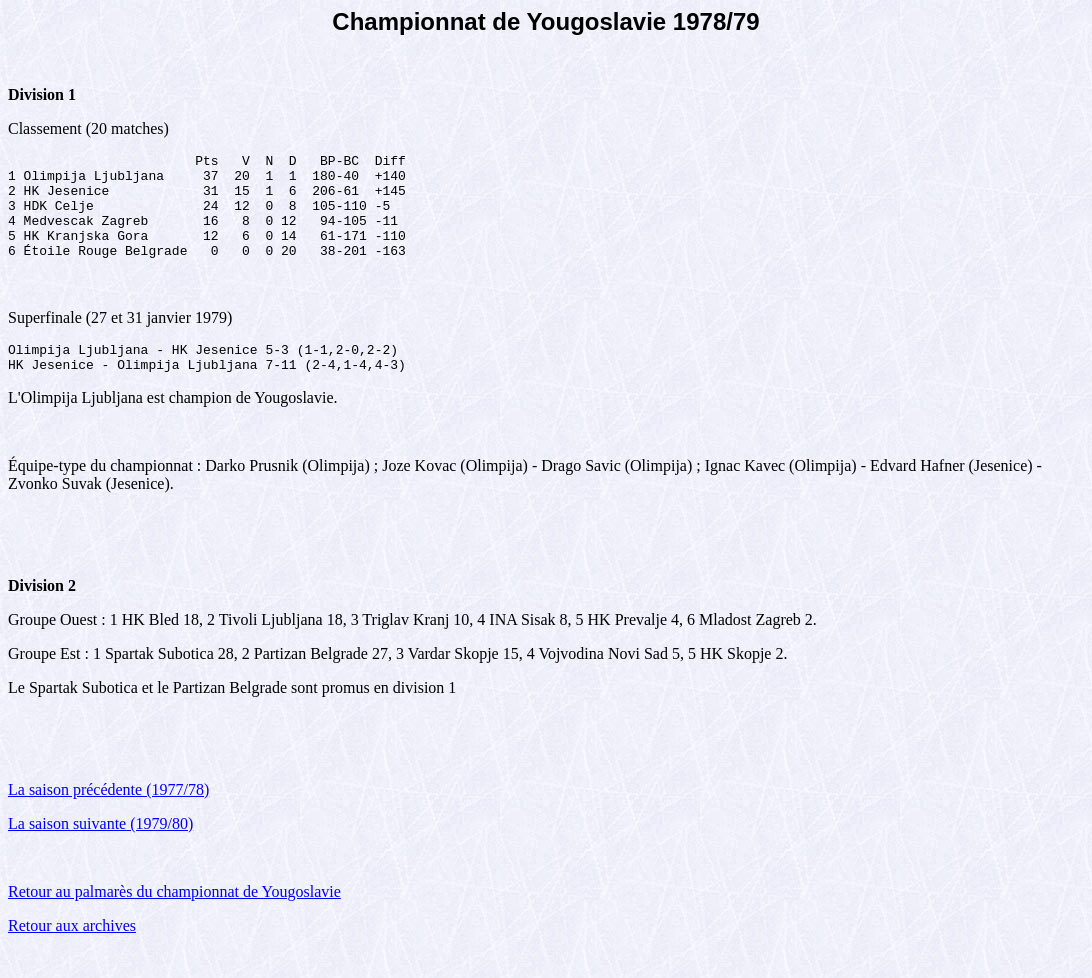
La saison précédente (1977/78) (108, 816)
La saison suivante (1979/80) (100, 850)
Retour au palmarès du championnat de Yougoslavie (174, 918)
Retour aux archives (72, 952)
